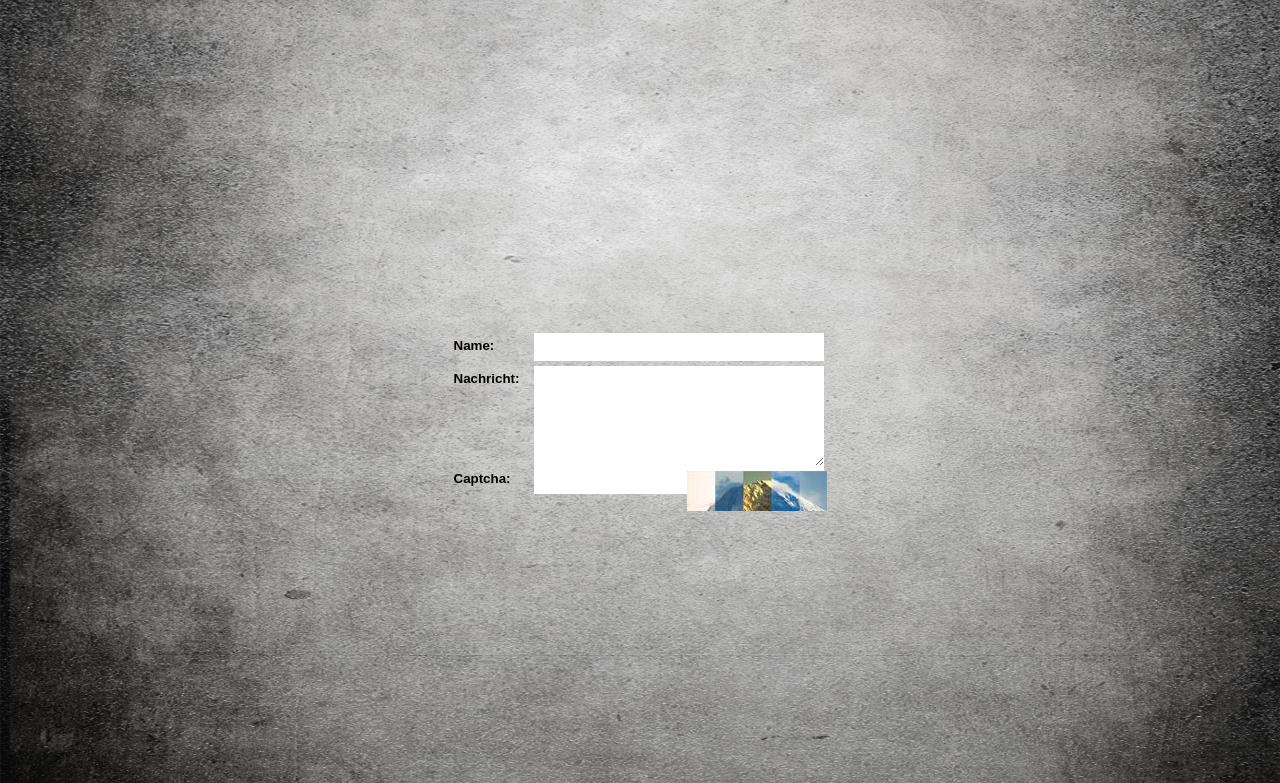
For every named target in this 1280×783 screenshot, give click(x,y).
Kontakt (1017, 479)
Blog (1049, 342)
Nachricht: (484, 378)
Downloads (1063, 384)
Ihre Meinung (775, 274)
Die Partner (645, 274)
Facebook (991, 271)
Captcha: (482, 478)
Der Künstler (515, 274)
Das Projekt (385, 274)
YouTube (1048, 267)
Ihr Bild (904, 274)
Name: (474, 345)
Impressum (1017, 510)
